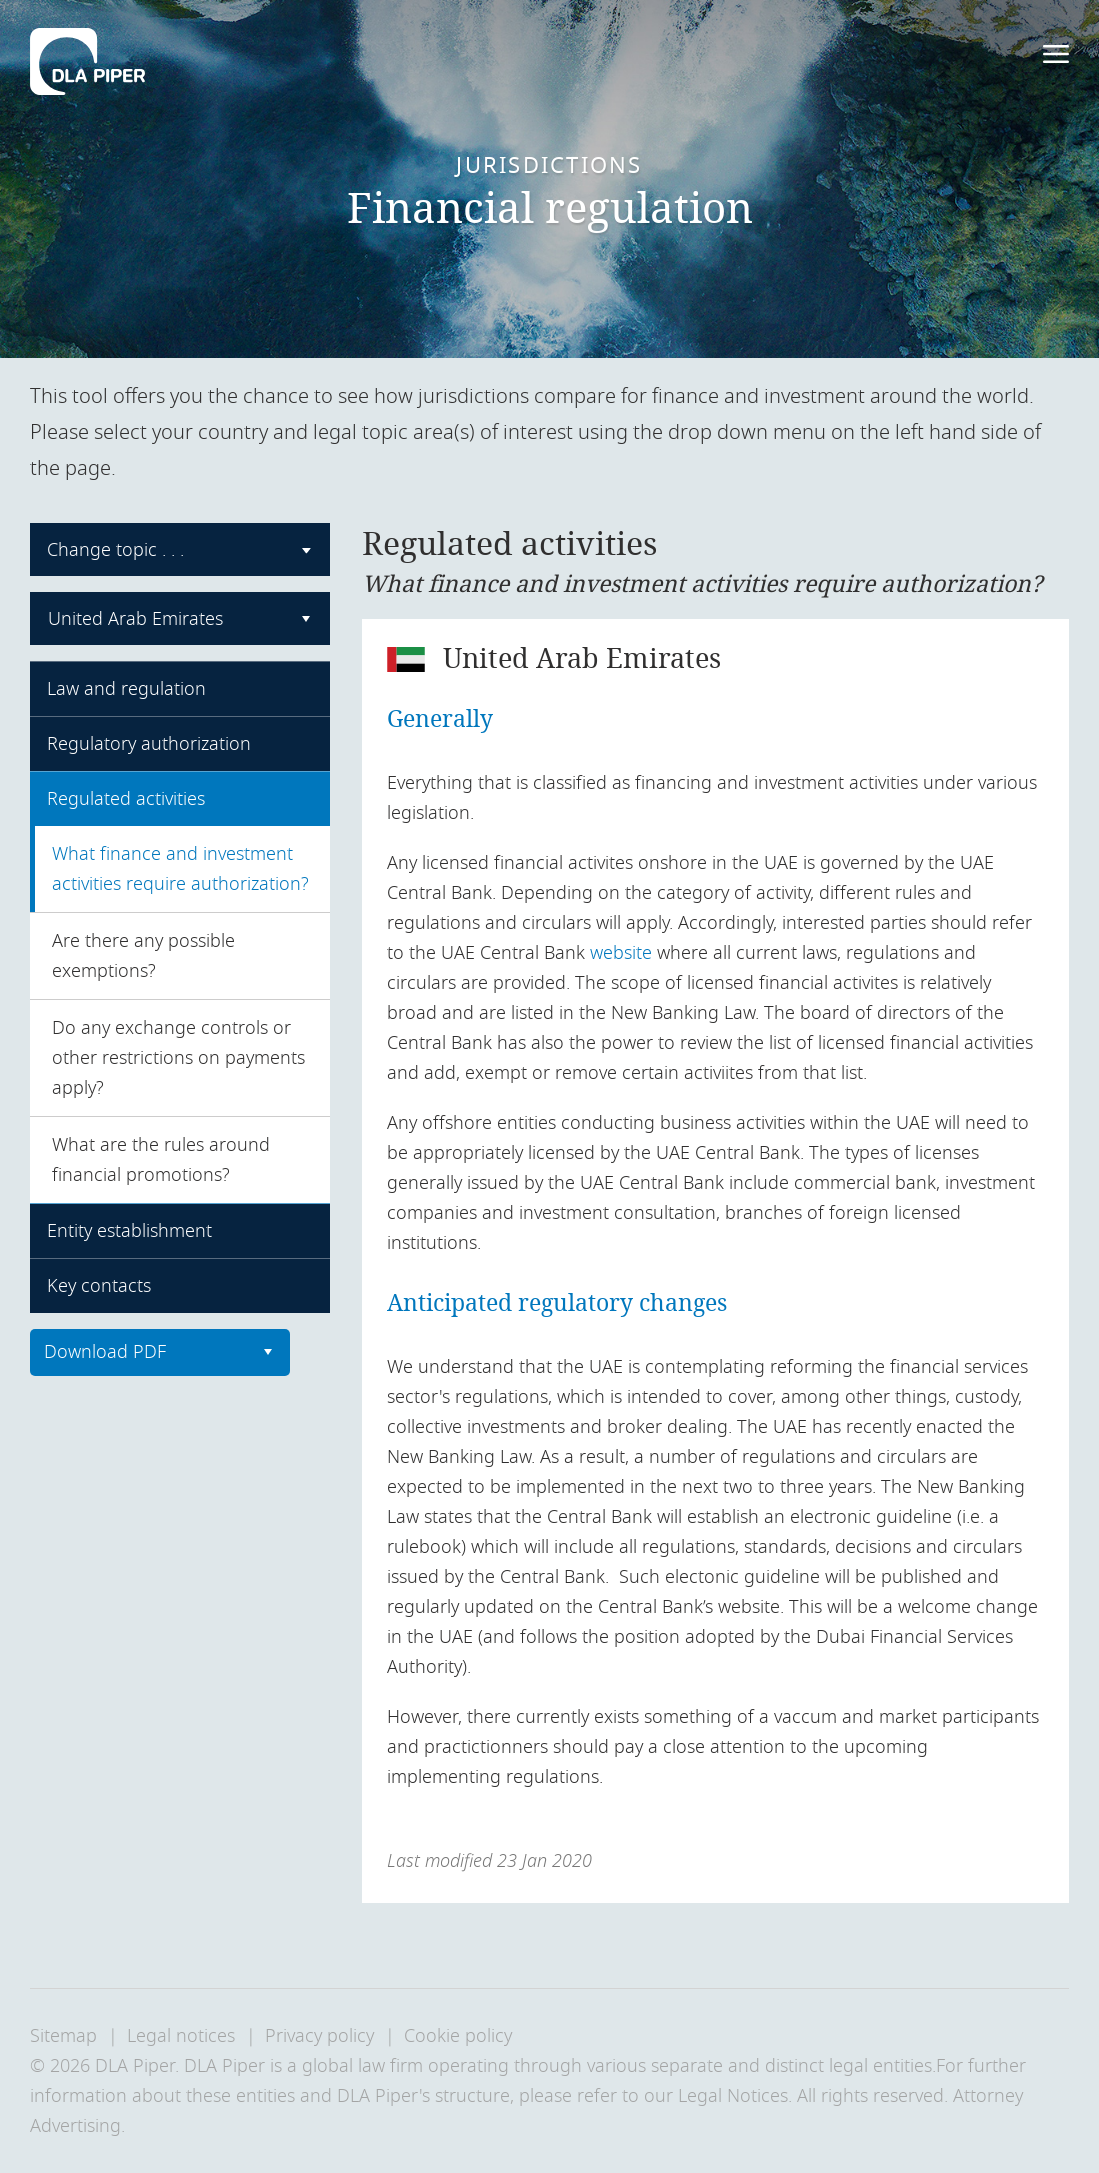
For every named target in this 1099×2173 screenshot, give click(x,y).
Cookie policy (458, 2036)
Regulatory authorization (149, 744)
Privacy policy (319, 2036)
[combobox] (180, 549)
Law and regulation (126, 689)
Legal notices (181, 2036)
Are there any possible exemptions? (143, 956)
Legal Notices (733, 2096)
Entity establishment (129, 1231)
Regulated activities (126, 799)
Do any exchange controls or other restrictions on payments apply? (178, 1058)
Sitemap (63, 2036)
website (621, 953)
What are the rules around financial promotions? (161, 1160)
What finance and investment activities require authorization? (180, 869)
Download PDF (105, 1352)
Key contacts (99, 1286)
